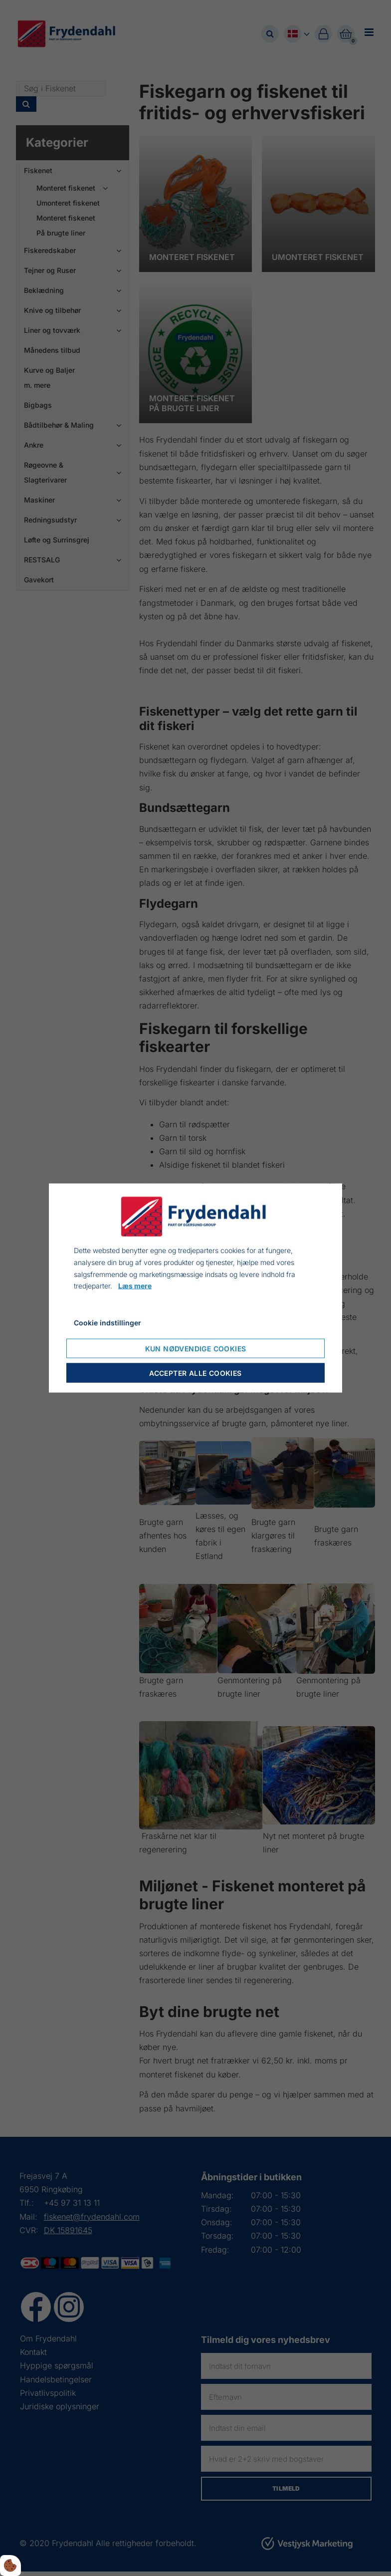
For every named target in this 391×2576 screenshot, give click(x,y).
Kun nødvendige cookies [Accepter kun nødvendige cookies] (195, 1348)
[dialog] (195, 1288)
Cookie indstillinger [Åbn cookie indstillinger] (107, 1322)
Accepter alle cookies (195, 1372)
